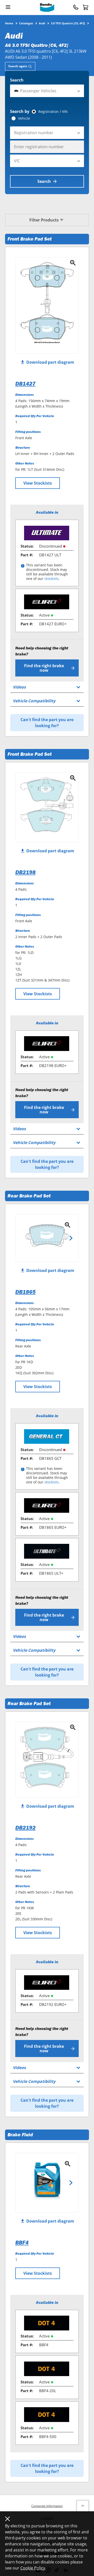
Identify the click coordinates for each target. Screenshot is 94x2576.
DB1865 (25, 1292)
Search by (19, 111)
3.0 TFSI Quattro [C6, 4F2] (68, 23)
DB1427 (25, 384)
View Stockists (37, 483)
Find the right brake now (49, 668)
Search (17, 80)
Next (70, 1238)
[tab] (20, 66)
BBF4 (22, 2242)
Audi (42, 23)
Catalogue (26, 23)
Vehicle (24, 118)
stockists (51, 578)
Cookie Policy (32, 2568)
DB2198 (25, 872)
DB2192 (25, 1828)
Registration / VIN (53, 111)
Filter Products (47, 220)
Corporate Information (47, 2506)
